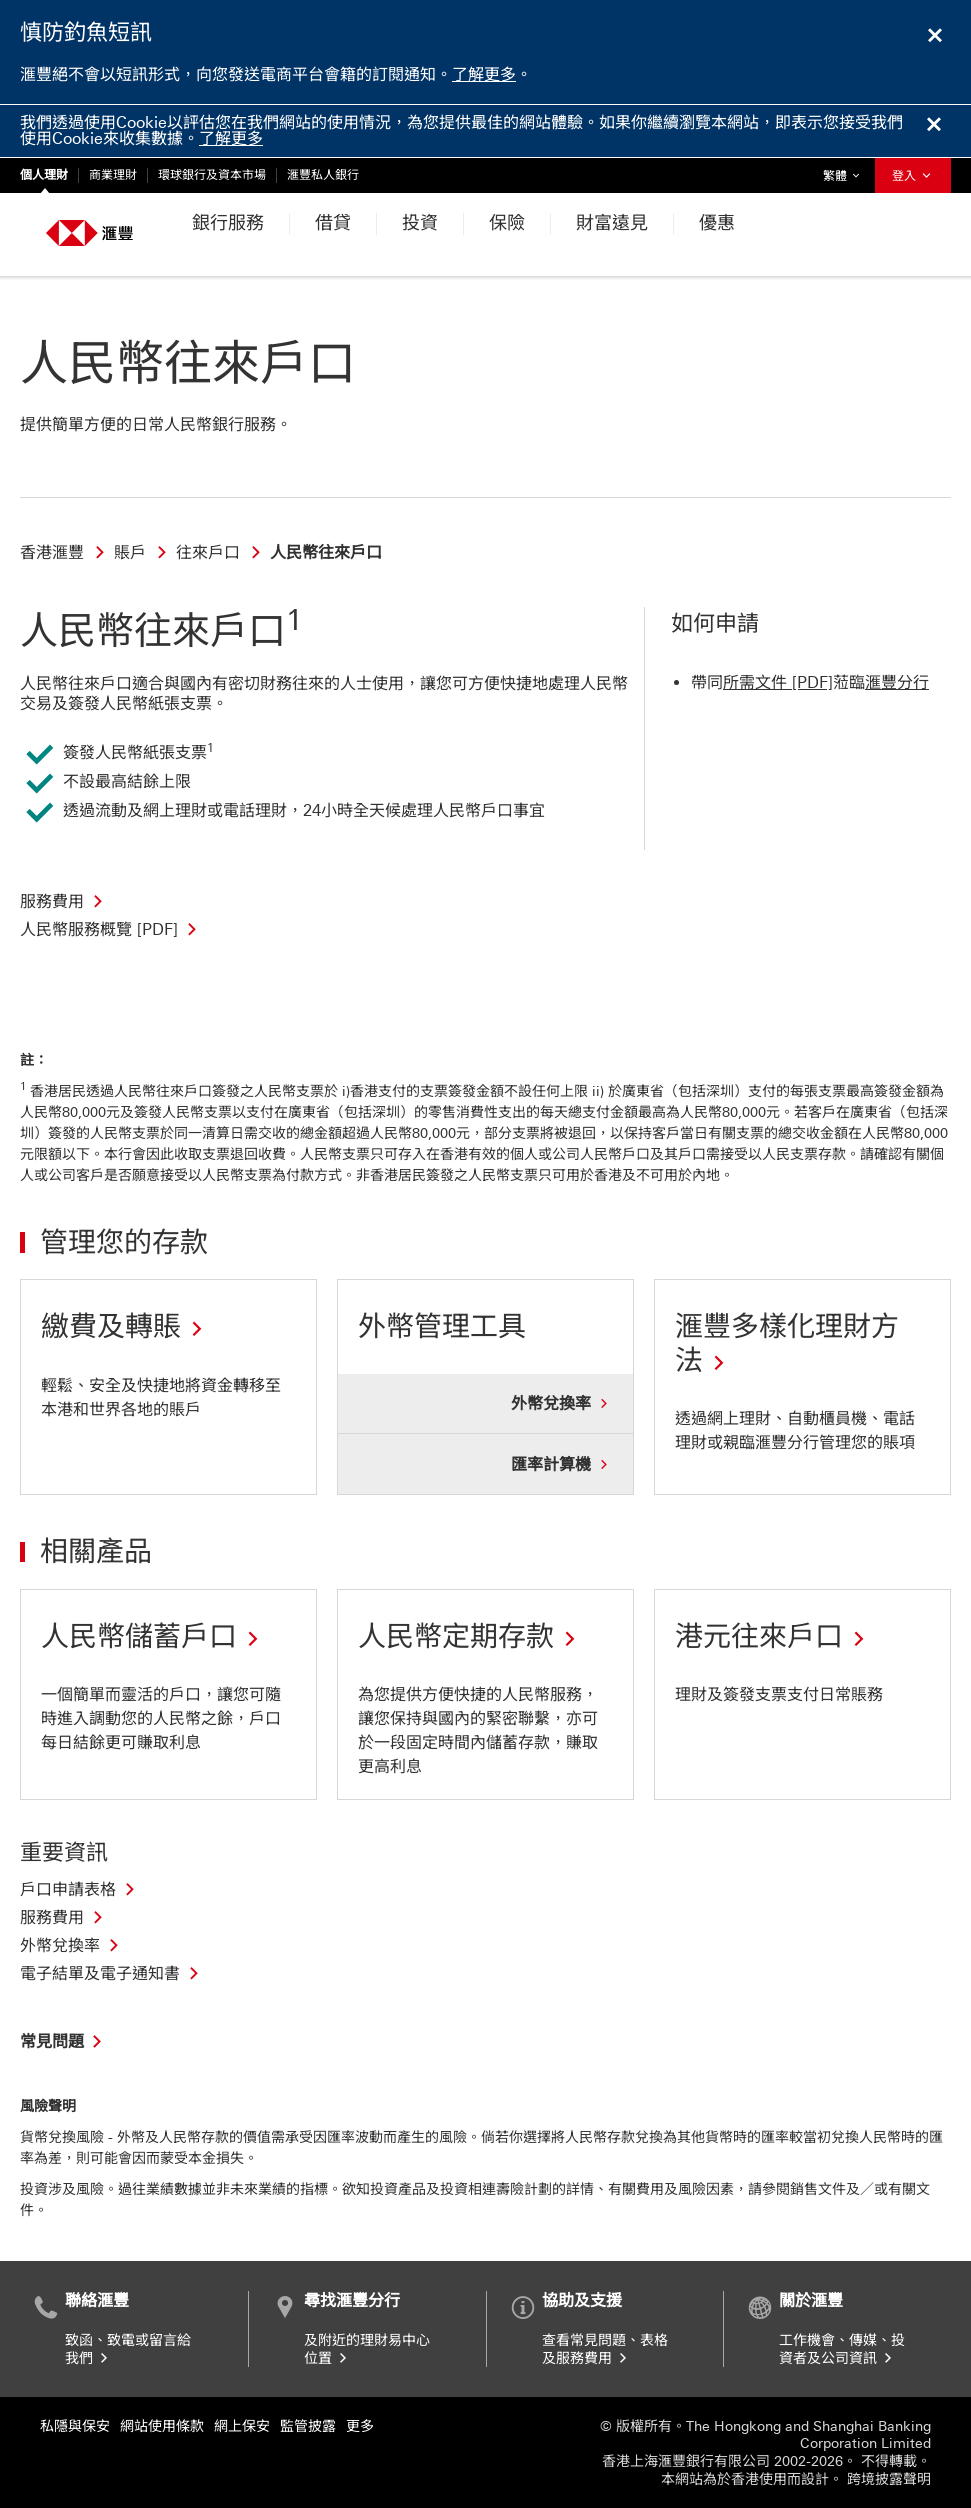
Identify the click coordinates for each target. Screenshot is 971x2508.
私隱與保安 (75, 2426)
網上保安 (242, 2426)
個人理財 (44, 175)
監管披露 (308, 2426)
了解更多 (484, 74)
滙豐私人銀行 (323, 175)
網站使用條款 (162, 2426)
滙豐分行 (897, 682)
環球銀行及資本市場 (212, 175)
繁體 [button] (846, 170)
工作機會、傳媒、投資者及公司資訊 (842, 2349)
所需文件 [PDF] (778, 682)
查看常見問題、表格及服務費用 (605, 2349)
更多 (360, 2426)
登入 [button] (913, 176)
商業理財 (113, 175)
